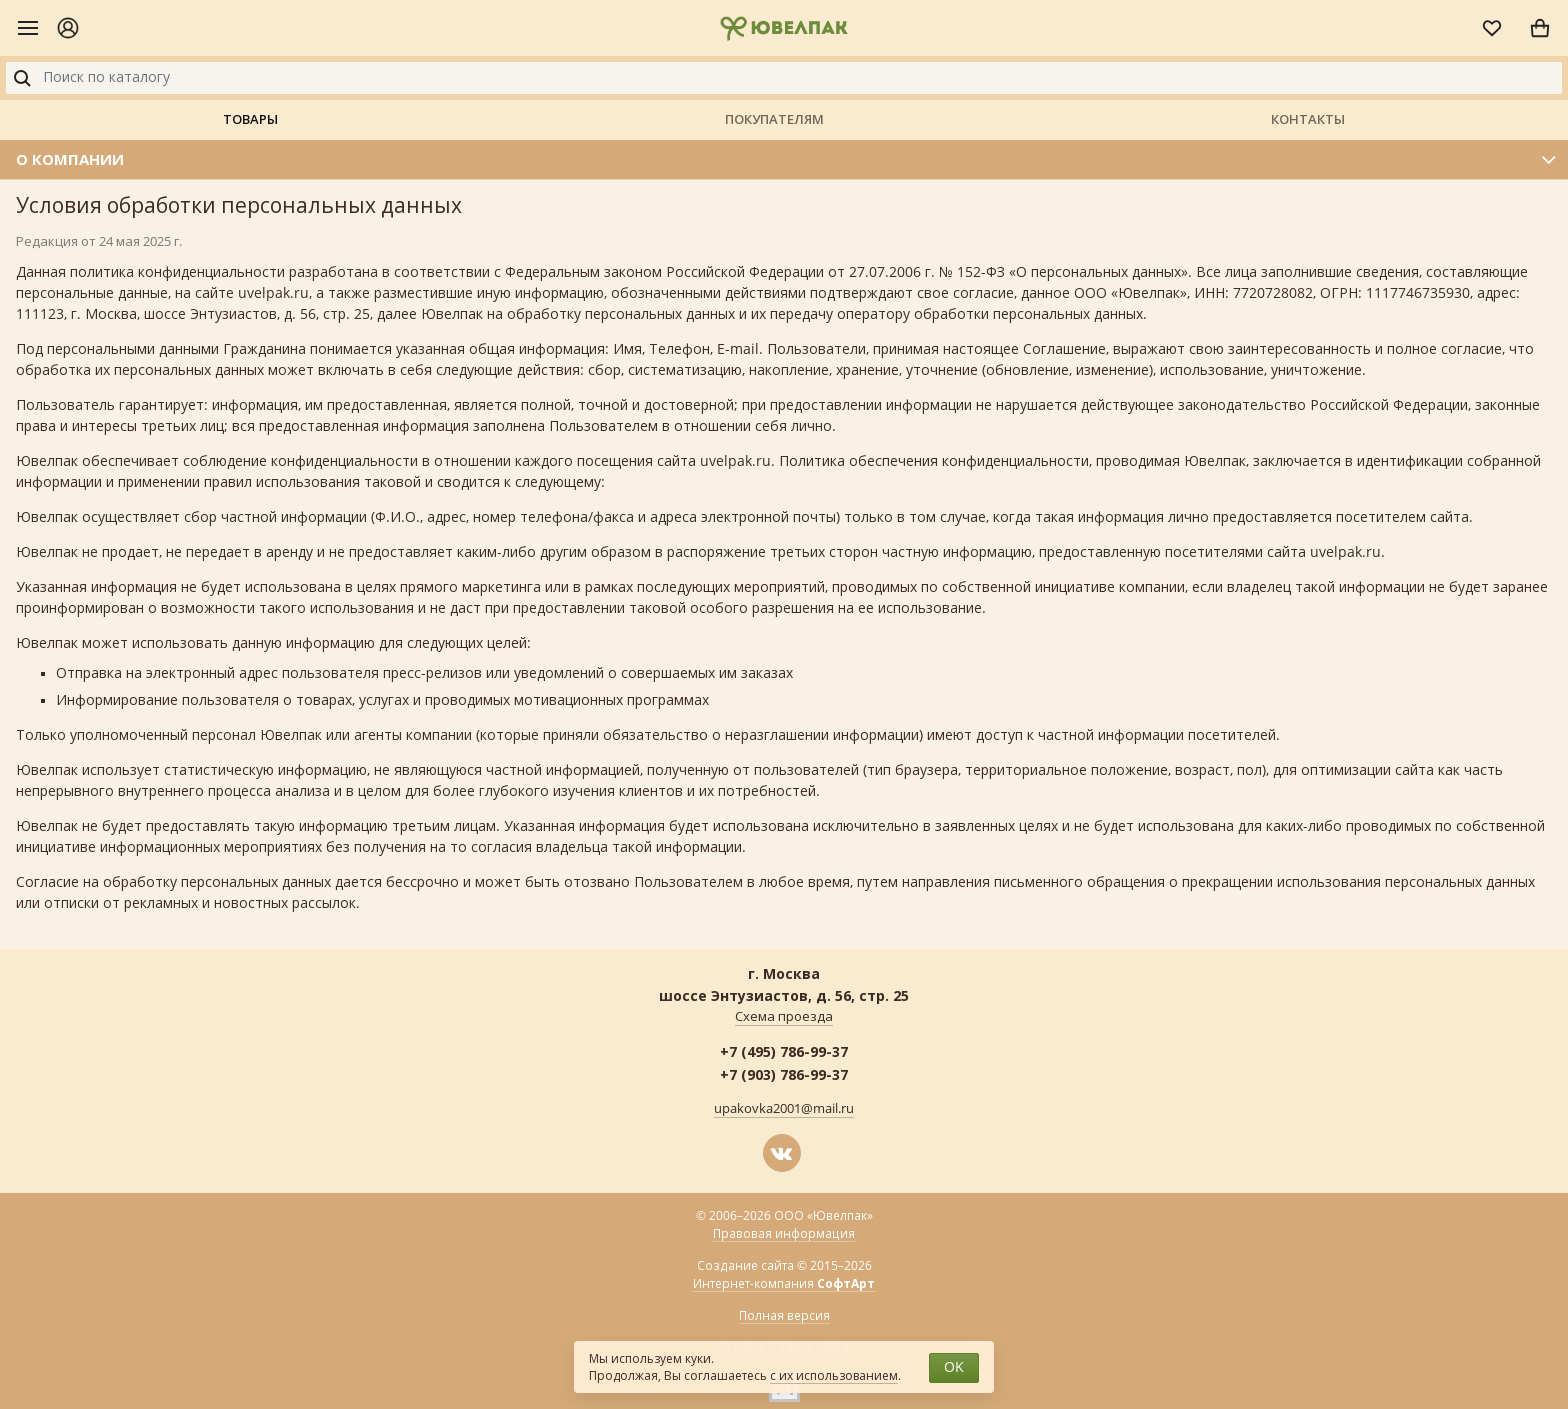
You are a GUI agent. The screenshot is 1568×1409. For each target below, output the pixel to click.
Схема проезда (784, 1017)
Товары (250, 119)
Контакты (1308, 119)
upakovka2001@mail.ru (784, 1109)
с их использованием (834, 1376)
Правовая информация (784, 1234)
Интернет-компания (784, 1284)
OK (954, 1367)
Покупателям (774, 119)
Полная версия (784, 1316)
